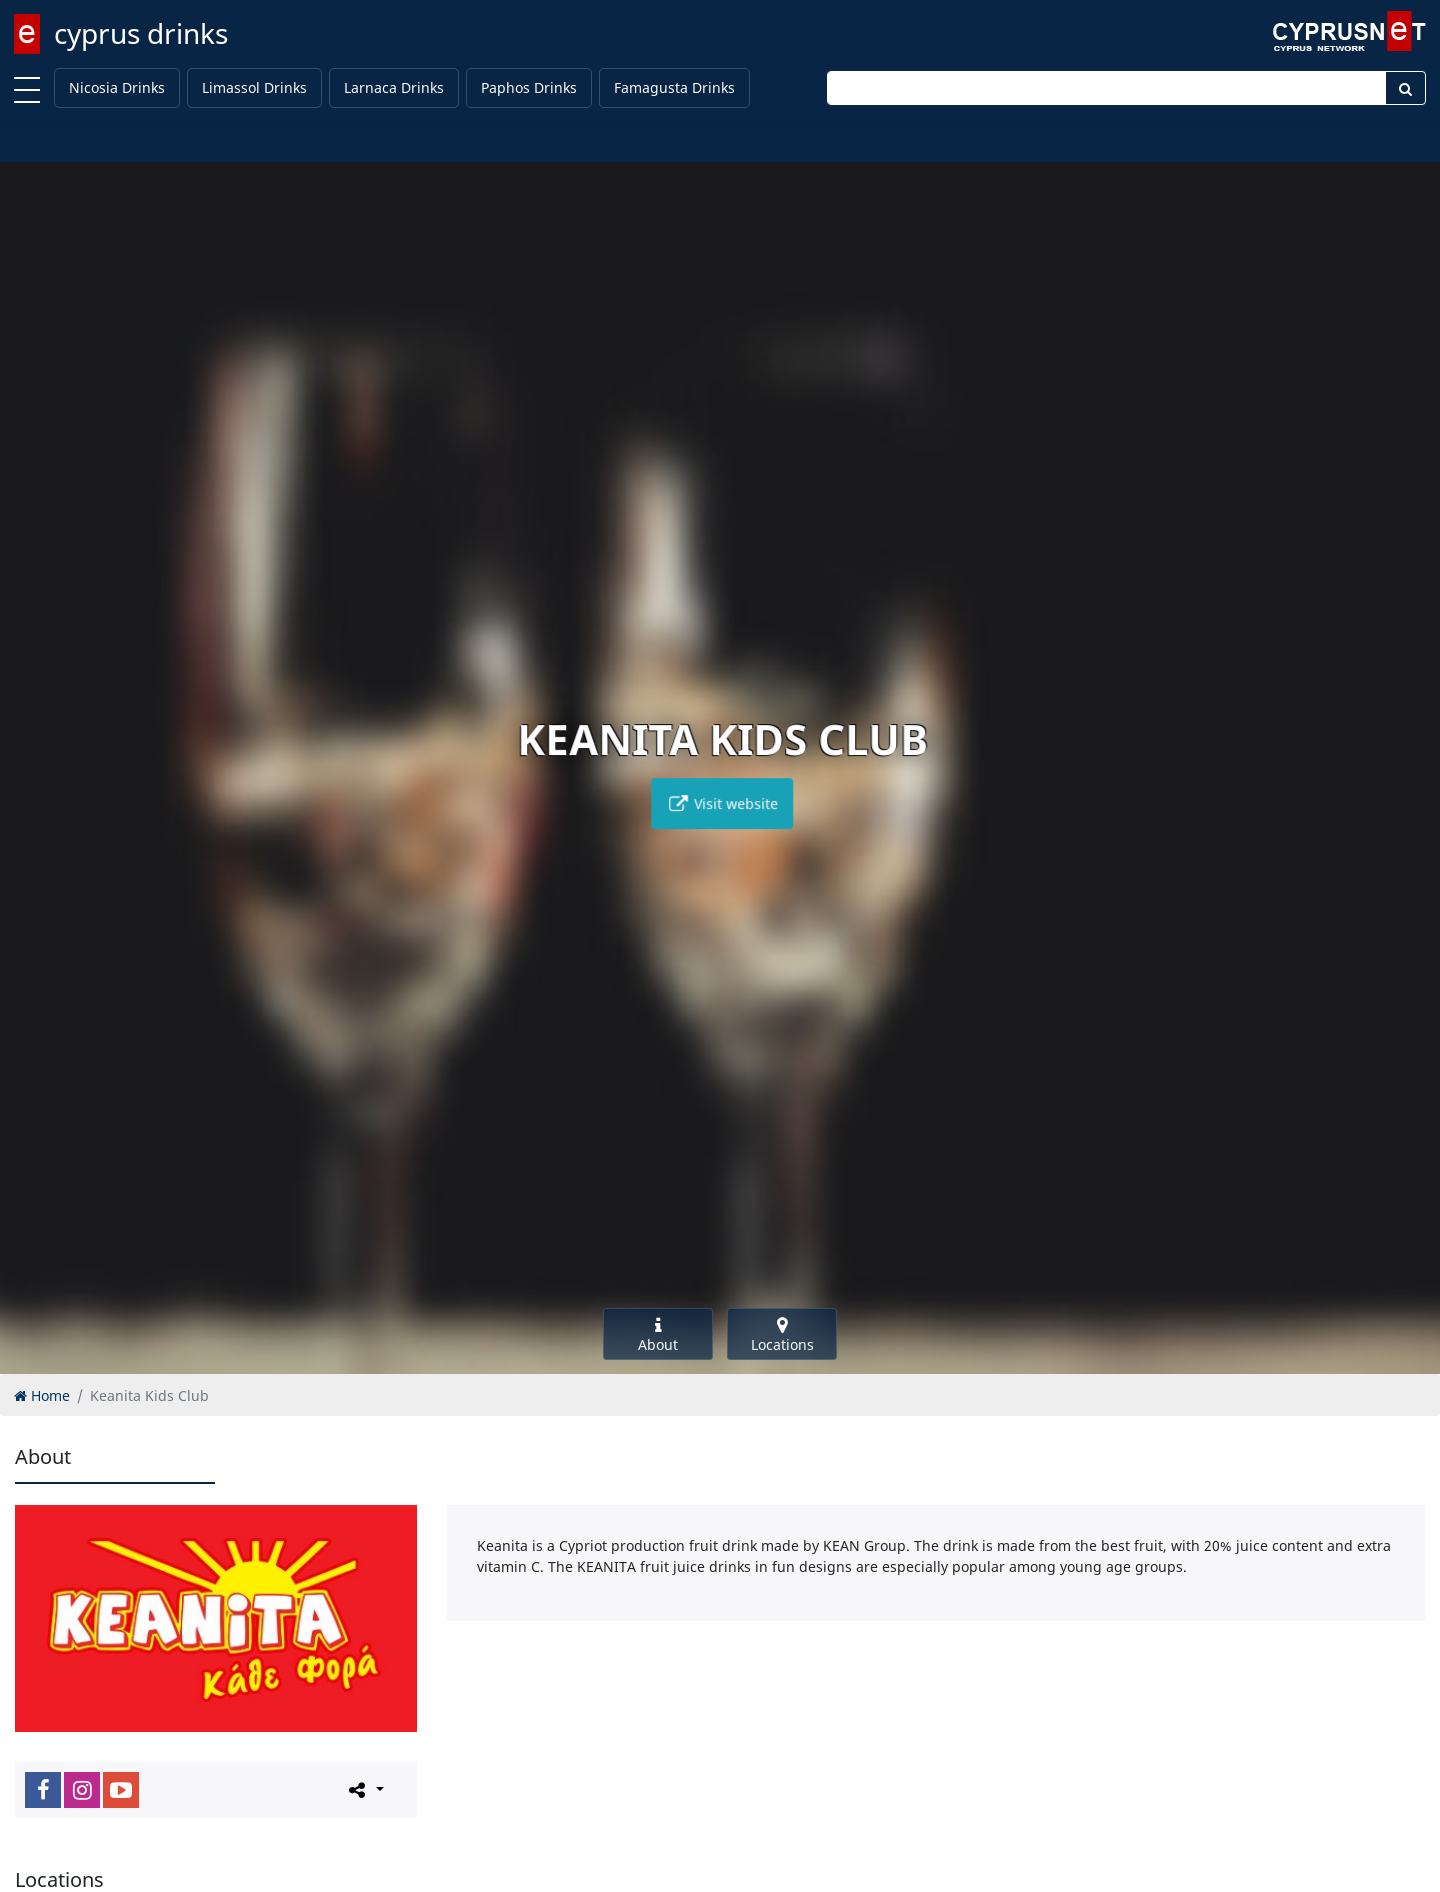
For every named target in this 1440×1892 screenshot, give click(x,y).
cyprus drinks (141, 33)
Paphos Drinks (529, 87)
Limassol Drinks (254, 87)
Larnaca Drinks (394, 87)
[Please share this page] (364, 1789)
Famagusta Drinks (674, 87)
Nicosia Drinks (117, 87)
